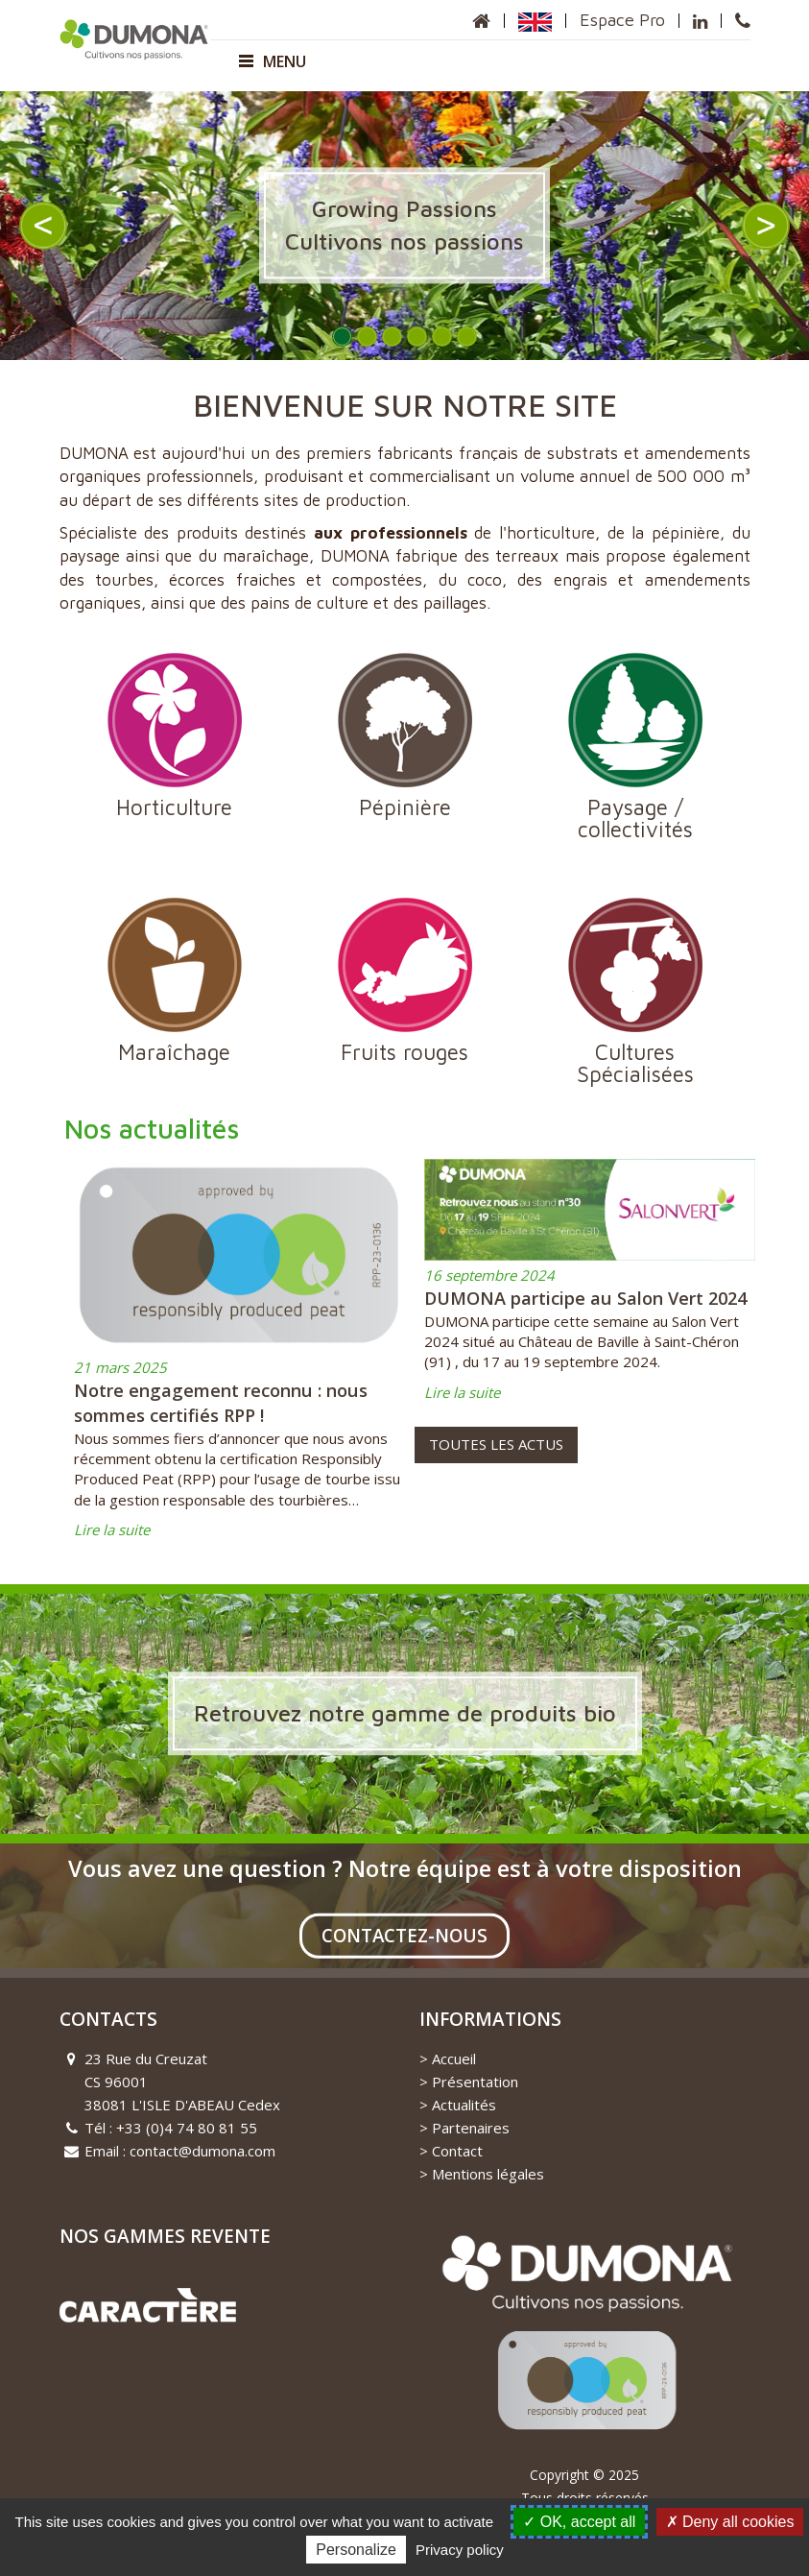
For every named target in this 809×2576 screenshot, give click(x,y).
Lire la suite (112, 1529)
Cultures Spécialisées (635, 991)
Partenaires (471, 2127)
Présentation (475, 2081)
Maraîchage (174, 981)
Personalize (356, 2549)
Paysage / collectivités (635, 746)
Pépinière (405, 736)
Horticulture (174, 736)
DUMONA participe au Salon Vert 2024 (585, 1298)
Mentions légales (488, 2173)
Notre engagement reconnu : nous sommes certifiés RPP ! (221, 1403)
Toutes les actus (496, 1444)
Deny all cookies (730, 2522)
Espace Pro (622, 20)
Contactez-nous (404, 1935)
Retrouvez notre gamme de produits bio (405, 1712)
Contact (457, 2150)
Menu (272, 61)
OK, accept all (579, 2522)
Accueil (454, 2058)
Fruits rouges (405, 981)
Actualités (464, 2104)
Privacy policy (460, 2549)
